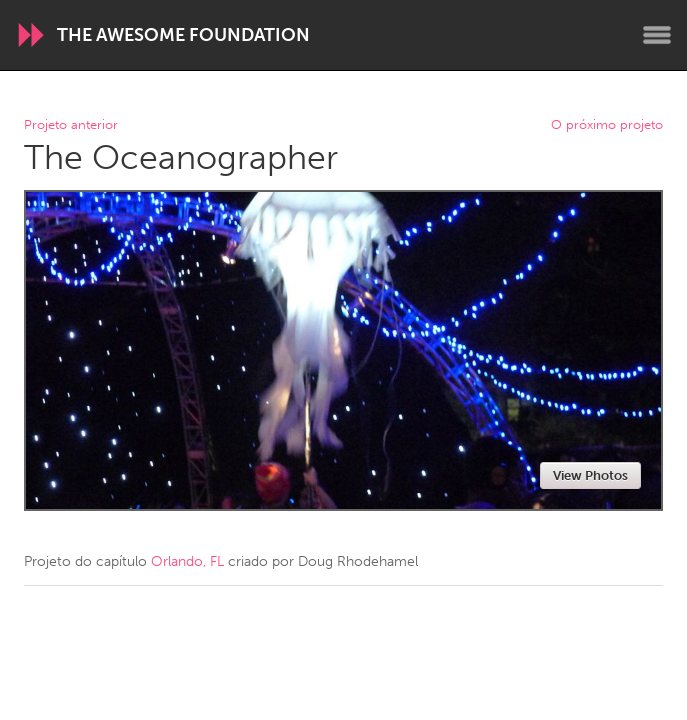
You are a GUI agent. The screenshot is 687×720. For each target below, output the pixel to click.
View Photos (590, 475)
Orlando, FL (187, 561)
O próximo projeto (607, 125)
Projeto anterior (71, 125)
